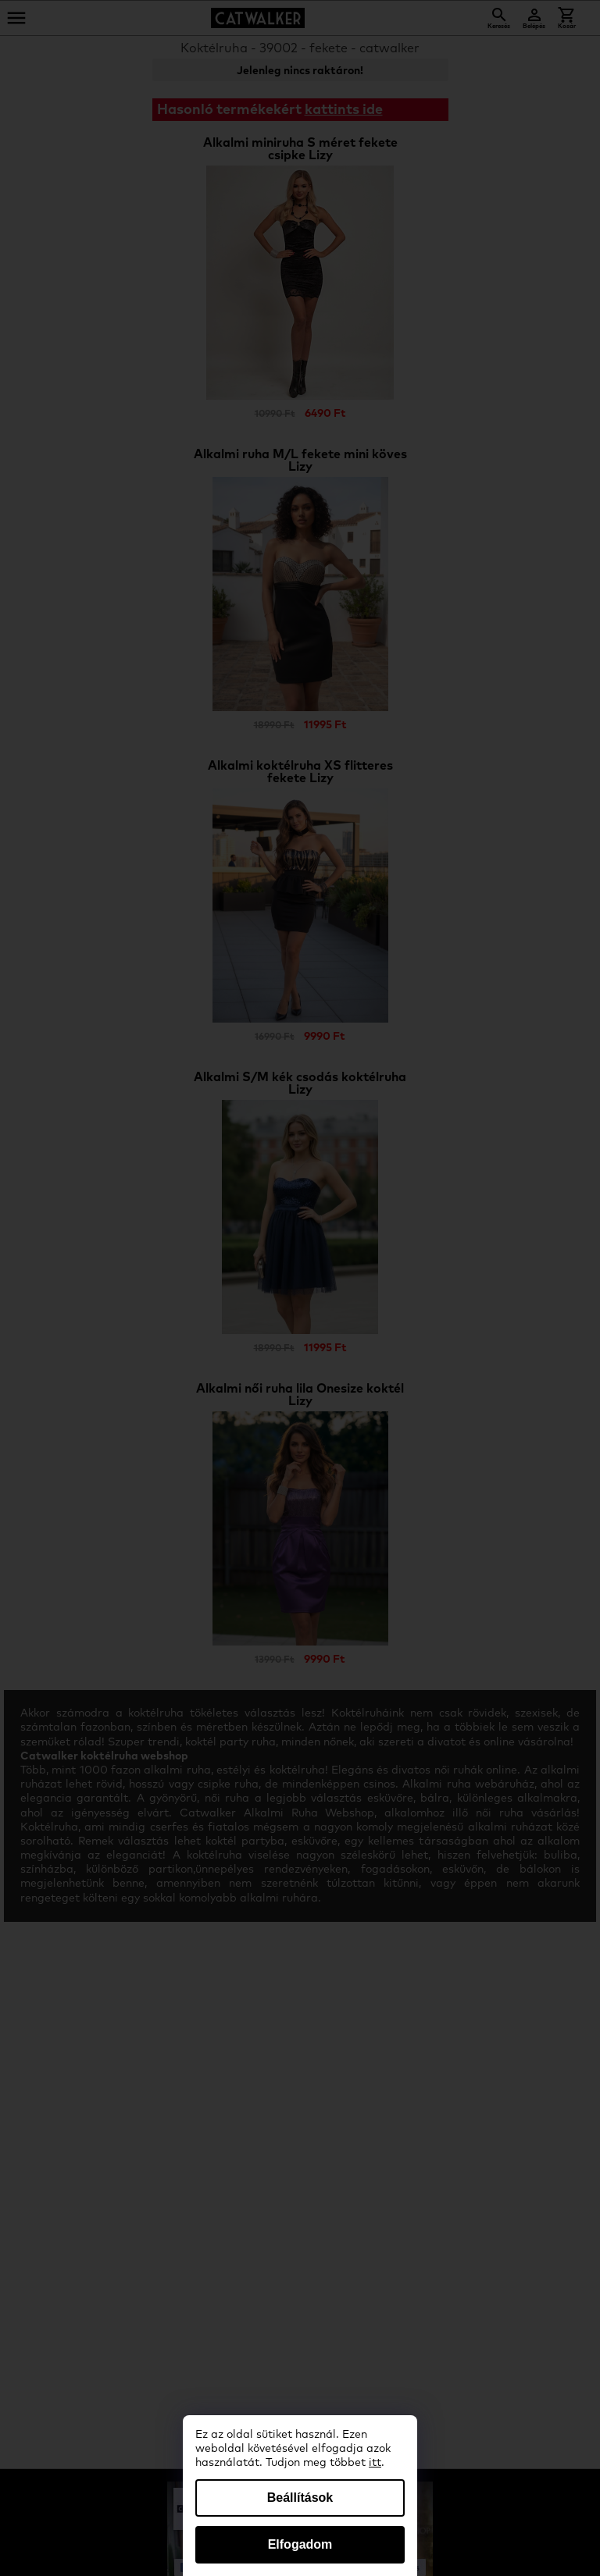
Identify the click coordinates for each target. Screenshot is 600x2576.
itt (375, 2462)
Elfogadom (300, 2544)
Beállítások (300, 2497)
